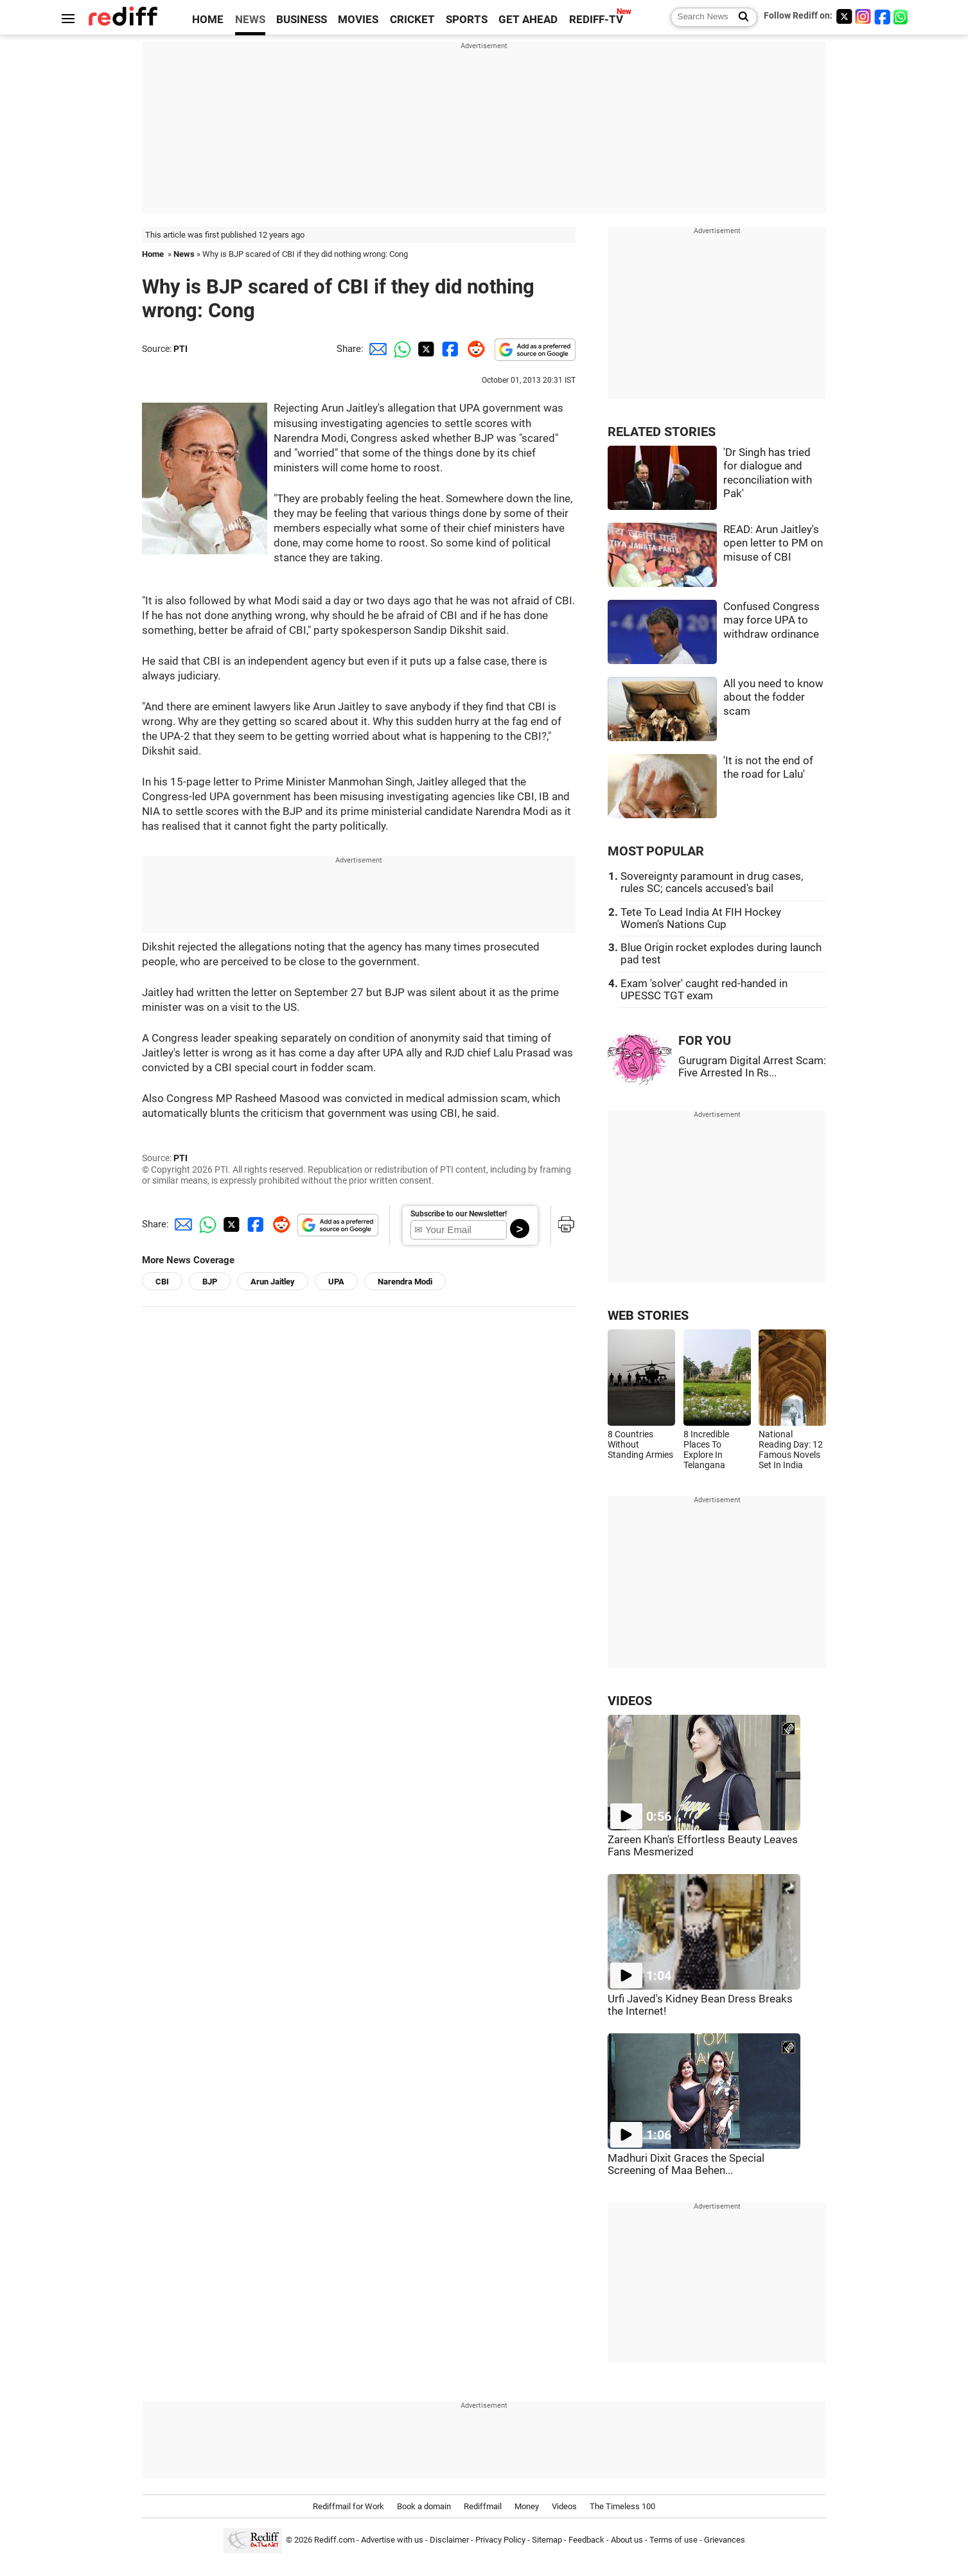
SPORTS (467, 19)
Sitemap (547, 2540)
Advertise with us (392, 2540)
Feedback (586, 2540)
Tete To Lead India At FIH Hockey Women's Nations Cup (700, 918)
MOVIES (358, 19)
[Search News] (739, 17)
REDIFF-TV (596, 19)
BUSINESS (301, 19)
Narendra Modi (405, 1281)
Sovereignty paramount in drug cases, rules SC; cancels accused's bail (711, 882)
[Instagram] (863, 16)
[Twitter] (844, 16)
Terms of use (673, 2540)
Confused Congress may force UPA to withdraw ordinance (771, 620)
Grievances (724, 2540)
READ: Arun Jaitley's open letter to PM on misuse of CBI (773, 543)
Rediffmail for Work (348, 2506)
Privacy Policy (500, 2540)
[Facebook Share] (449, 349)
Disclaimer (449, 2540)
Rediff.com (334, 2540)
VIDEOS (630, 1701)
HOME (208, 19)
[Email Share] (376, 349)
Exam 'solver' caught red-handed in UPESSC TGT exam (704, 989)
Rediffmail (483, 2506)
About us (627, 2540)
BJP (209, 1281)
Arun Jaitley (273, 1281)
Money (527, 2506)
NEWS (250, 19)
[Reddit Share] (473, 349)
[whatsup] (901, 16)
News (184, 254)
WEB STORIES (648, 1315)
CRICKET (412, 19)
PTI (180, 349)
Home (153, 254)
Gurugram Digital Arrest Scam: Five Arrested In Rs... (752, 1067)
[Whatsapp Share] (400, 349)
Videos (564, 2506)
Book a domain (424, 2506)
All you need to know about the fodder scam (773, 697)
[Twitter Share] (424, 349)
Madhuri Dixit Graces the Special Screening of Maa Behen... (686, 2164)
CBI (162, 1281)
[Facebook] (882, 16)
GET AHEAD (528, 19)
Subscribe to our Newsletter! (458, 1213)
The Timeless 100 (622, 2506)
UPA (336, 1281)
